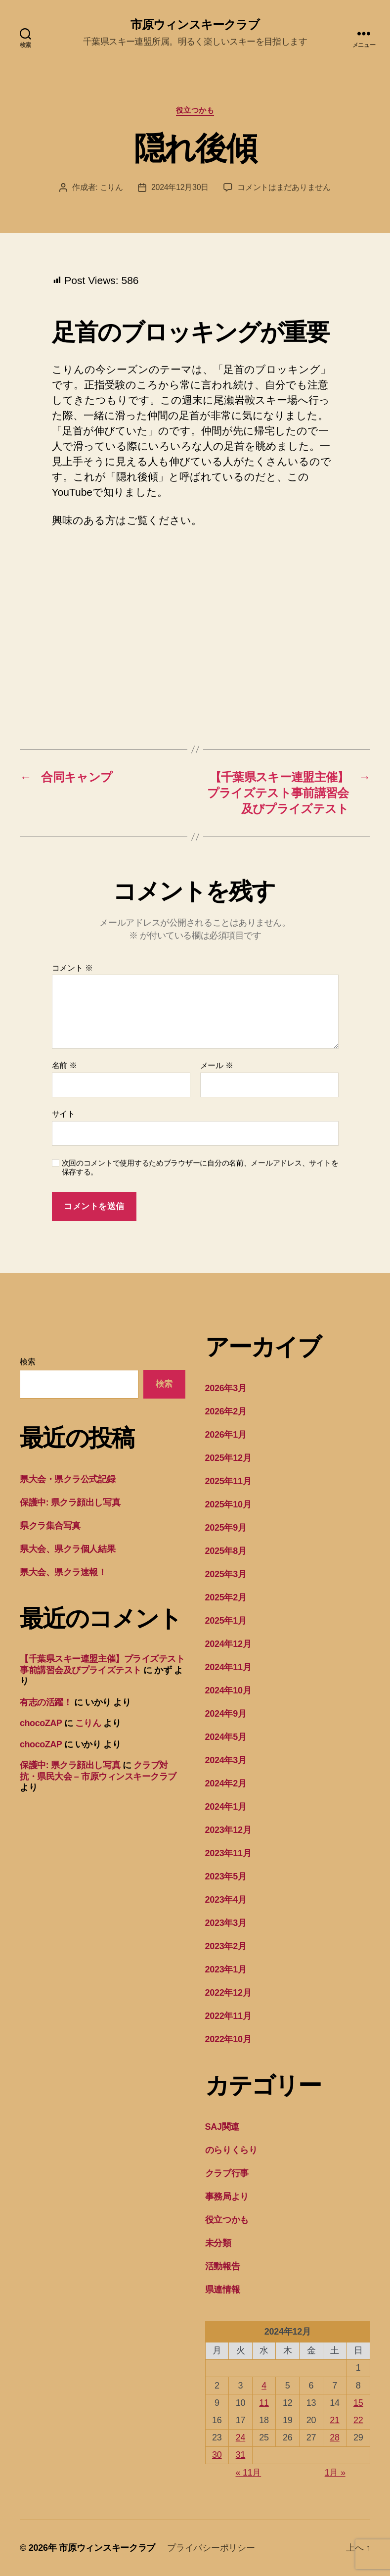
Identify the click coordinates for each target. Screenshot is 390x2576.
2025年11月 (228, 1481)
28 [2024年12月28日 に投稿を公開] (334, 2437)
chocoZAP (41, 1723)
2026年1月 (226, 1435)
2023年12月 (228, 1830)
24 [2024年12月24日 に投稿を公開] (240, 2437)
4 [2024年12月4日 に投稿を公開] (263, 2385)
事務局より (227, 2196)
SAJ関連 (222, 2127)
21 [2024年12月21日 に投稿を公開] (334, 2420)
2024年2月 (226, 1783)
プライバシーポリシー (211, 2548)
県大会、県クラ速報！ (63, 1572)
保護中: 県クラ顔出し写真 (70, 1502)
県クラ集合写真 (50, 1526)
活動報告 (222, 2266)
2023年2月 (226, 1946)
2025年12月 (228, 1458)
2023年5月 (226, 1876)
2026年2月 (226, 1411)
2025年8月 (226, 1551)
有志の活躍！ (46, 1702)
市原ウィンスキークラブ (195, 25)
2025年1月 (226, 1621)
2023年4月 (226, 1900)
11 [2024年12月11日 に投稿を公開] (263, 2403)
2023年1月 (226, 1969)
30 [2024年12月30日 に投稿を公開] (216, 2455)
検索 (27, 1362)
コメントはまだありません (284, 187)
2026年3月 (226, 1388)
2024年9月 (226, 1714)
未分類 (218, 2243)
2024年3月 (226, 1760)
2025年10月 (228, 1504)
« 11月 (248, 2473)
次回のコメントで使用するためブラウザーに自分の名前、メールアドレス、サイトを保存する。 (200, 1167)
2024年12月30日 (180, 187)
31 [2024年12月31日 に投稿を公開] (240, 2455)
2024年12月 (228, 1644)
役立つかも (195, 110)
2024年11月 (228, 1667)
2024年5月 (226, 1737)
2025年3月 (226, 1574)
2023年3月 (226, 1923)
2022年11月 (228, 2016)
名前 (64, 1065)
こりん (111, 187)
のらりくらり (231, 2150)
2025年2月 (226, 1597)
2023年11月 (228, 1853)
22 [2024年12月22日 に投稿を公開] (358, 2420)
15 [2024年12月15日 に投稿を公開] (358, 2403)
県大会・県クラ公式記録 (67, 1479)
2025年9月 (226, 1528)
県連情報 (222, 2290)
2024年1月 (226, 1807)
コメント (72, 968)
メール (216, 1065)
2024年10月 (228, 1690)
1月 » (335, 2473)
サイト (63, 1114)
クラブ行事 (227, 2173)
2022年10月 (228, 2039)
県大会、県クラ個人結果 (67, 1549)
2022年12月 (228, 1993)
